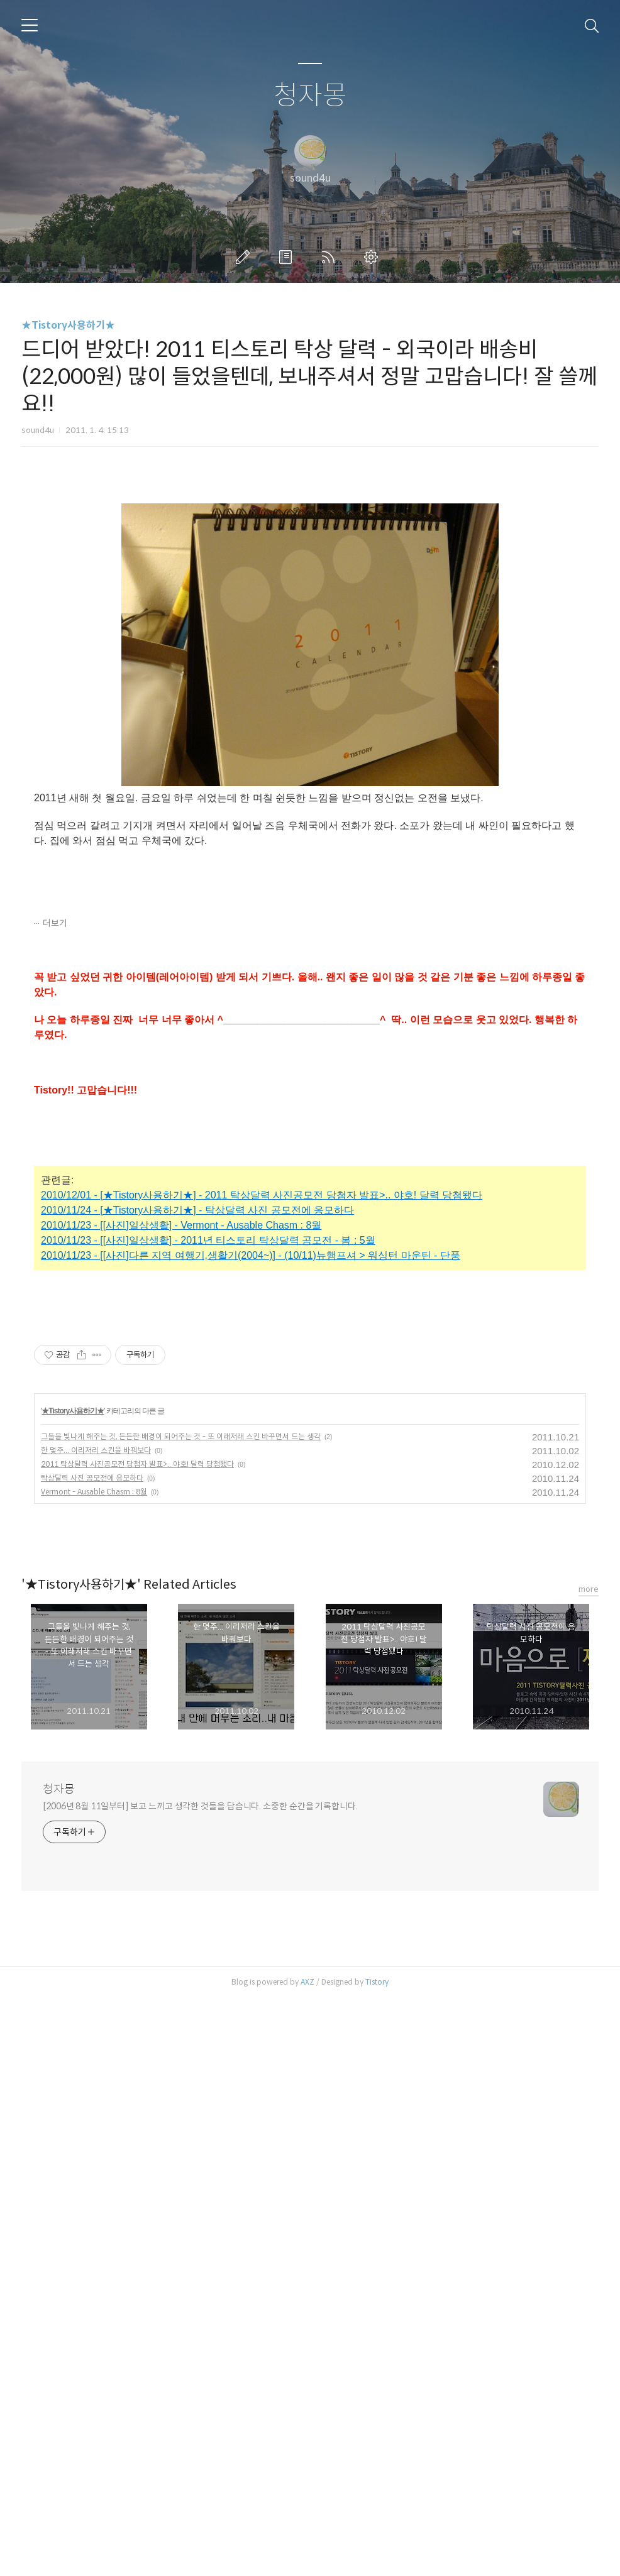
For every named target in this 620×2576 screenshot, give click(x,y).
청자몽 (310, 95)
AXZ (307, 2560)
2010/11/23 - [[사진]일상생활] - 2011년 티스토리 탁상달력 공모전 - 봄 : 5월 (208, 1416)
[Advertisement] (310, 579)
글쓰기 (245, 257)
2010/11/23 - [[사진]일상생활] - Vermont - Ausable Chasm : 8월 (181, 1401)
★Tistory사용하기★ (68, 325)
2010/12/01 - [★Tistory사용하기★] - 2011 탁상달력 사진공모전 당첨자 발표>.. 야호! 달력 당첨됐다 (261, 1371)
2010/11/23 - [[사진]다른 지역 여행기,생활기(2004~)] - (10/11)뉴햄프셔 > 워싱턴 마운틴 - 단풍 (250, 1431)
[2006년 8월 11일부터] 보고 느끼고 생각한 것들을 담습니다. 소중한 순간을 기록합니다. (200, 2384)
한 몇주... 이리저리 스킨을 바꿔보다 (96, 2028)
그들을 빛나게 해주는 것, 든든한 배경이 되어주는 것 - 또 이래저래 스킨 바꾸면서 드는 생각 (181, 2014)
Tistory (377, 2560)
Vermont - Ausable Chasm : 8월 (94, 2070)
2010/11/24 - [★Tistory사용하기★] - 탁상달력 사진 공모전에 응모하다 (197, 1386)
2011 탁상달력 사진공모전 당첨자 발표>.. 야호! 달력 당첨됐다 (137, 2042)
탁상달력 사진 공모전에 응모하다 (92, 2056)
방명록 (288, 257)
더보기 (55, 1099)
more (588, 2167)
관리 (373, 257)
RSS (331, 257)
